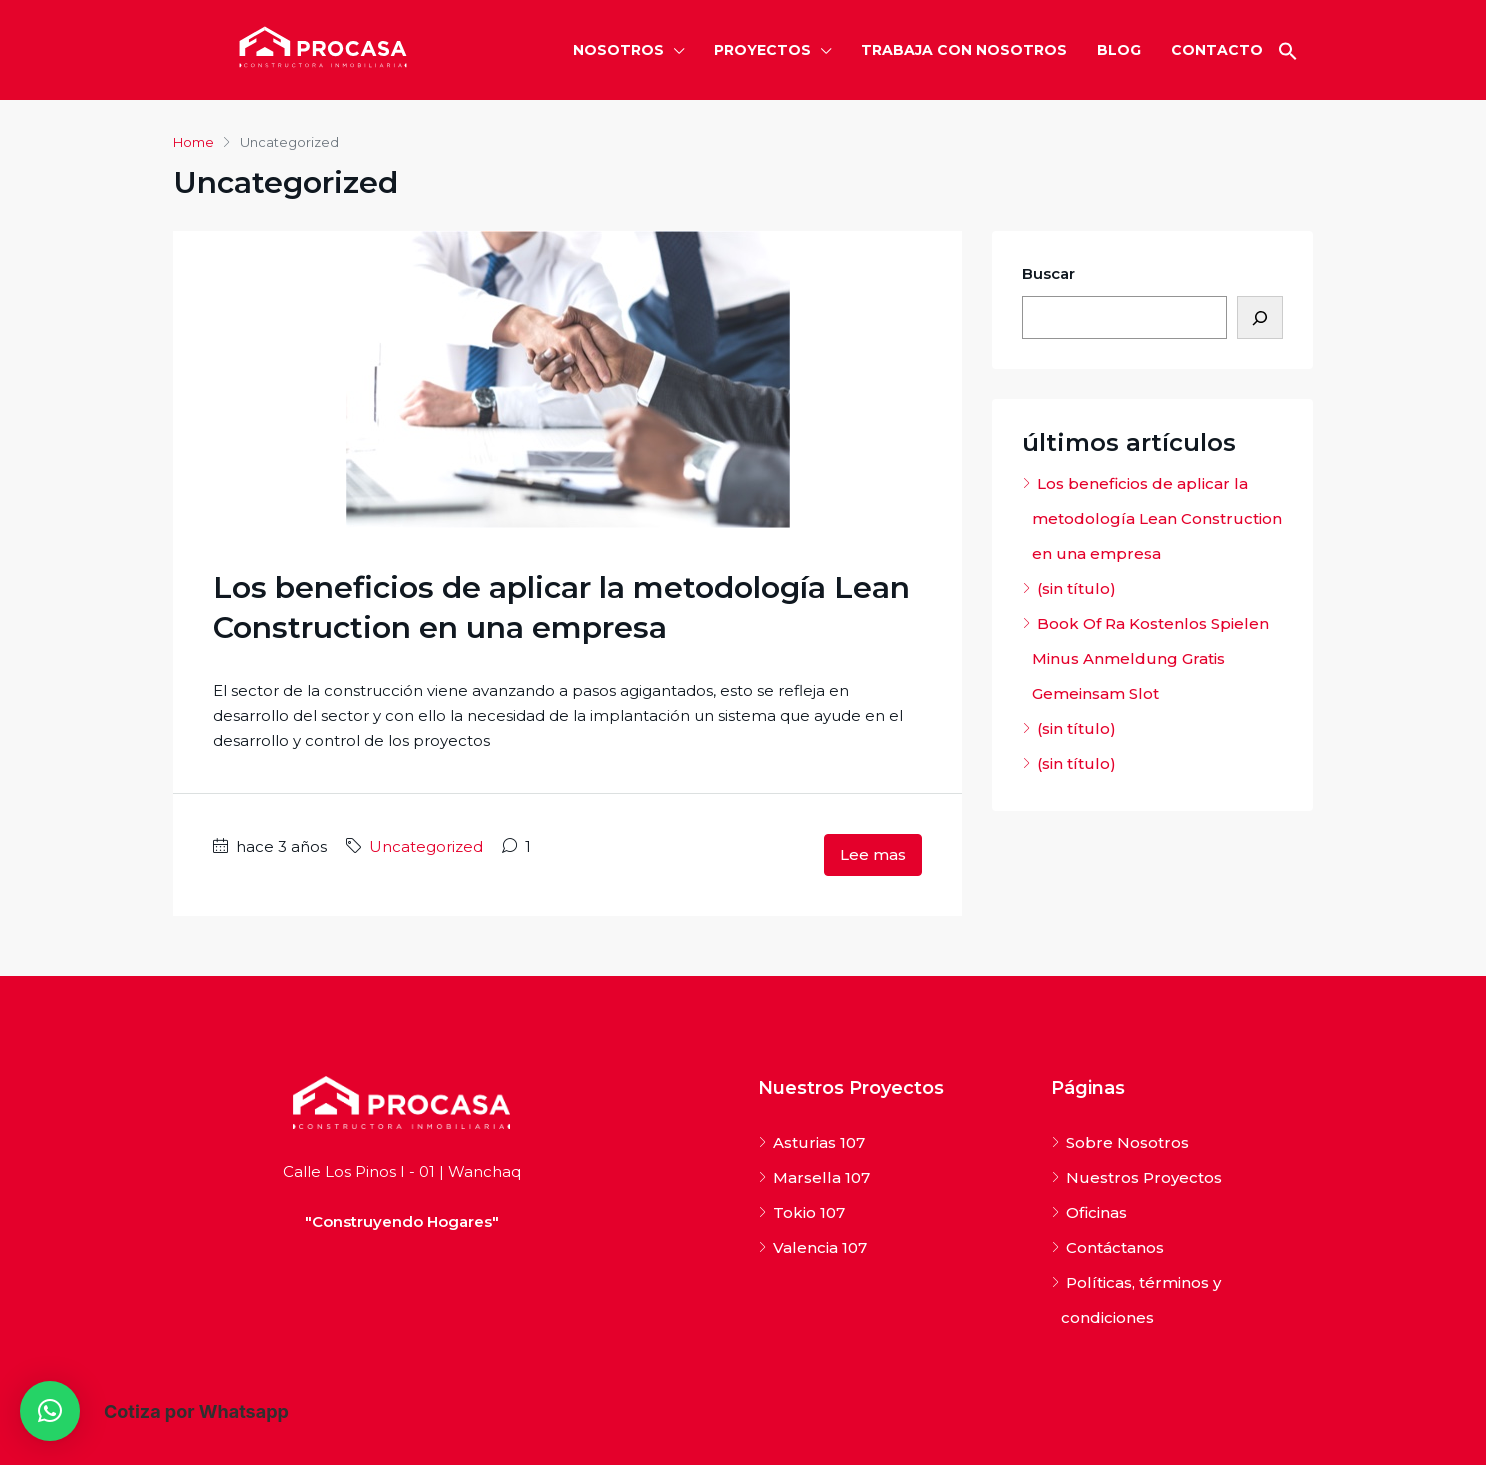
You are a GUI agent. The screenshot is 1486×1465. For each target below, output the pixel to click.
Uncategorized (426, 846)
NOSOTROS (618, 50)
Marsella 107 (821, 1177)
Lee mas (873, 854)
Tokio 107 (809, 1212)
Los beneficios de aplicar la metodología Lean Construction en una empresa (1157, 518)
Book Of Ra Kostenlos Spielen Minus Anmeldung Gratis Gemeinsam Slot (1150, 658)
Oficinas (1096, 1212)
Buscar (1048, 273)
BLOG (1119, 50)
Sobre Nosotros (1127, 1142)
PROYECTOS (762, 50)
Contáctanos (1115, 1247)
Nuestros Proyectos (1144, 1177)
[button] (1288, 50)
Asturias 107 (819, 1142)
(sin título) (1076, 588)
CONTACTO (1217, 50)
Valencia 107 (820, 1247)
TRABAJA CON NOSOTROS (964, 50)
